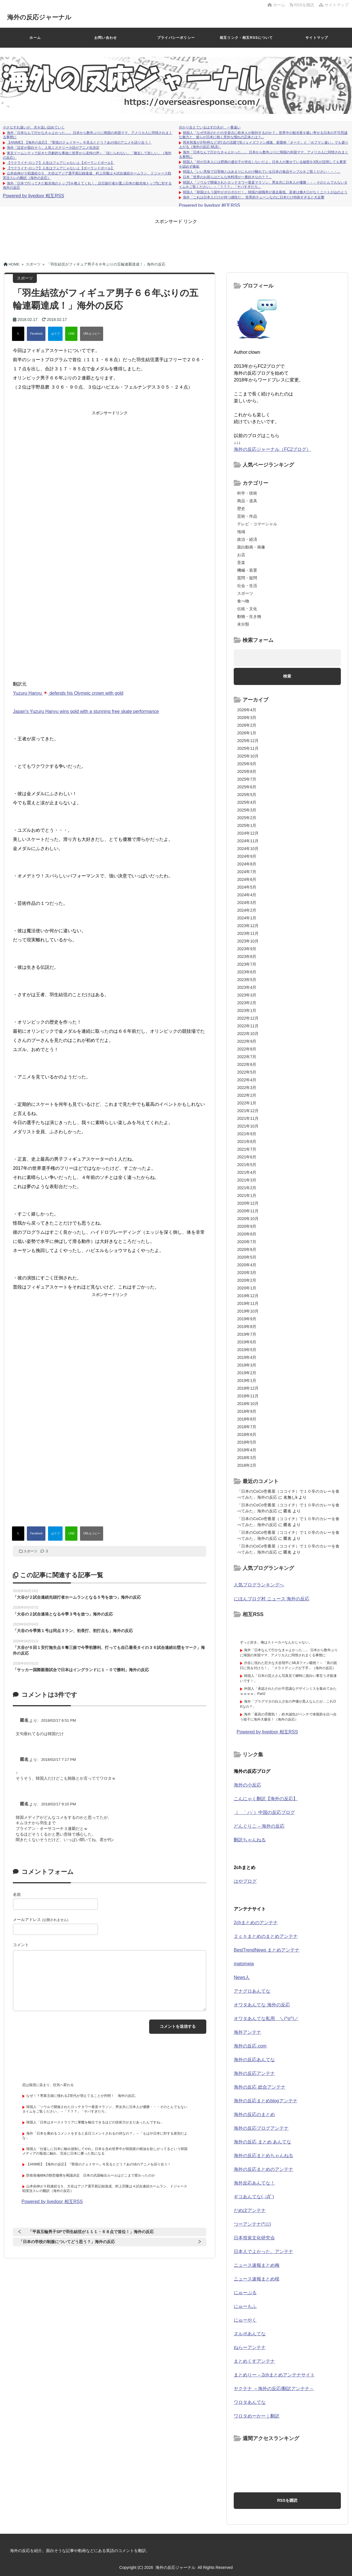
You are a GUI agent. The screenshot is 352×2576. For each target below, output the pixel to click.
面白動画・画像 (251, 547)
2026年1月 (246, 733)
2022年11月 (248, 1026)
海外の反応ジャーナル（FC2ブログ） (272, 449)
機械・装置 (247, 570)
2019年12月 (248, 1295)
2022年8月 (246, 1049)
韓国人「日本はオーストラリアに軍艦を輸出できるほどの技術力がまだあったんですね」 (94, 2122)
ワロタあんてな (250, 2402)
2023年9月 (246, 949)
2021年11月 (248, 1118)
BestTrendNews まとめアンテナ (266, 1950)
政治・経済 (247, 539)
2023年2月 (246, 1002)
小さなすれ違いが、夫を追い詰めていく (34, 127)
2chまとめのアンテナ (256, 1922)
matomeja (244, 1963)
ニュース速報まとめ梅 (256, 2265)
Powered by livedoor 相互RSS (33, 195)
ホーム (276, 5)
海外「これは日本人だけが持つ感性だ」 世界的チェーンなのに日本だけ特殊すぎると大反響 (253, 197)
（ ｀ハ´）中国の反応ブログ (264, 1812)
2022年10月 (248, 1033)
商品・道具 (247, 501)
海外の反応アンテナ (254, 2073)
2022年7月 (246, 1056)
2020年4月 (246, 1265)
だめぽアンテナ (250, 2210)
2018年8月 (246, 1419)
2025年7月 (246, 779)
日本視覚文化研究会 (254, 2237)
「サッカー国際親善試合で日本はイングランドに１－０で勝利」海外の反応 (81, 1669)
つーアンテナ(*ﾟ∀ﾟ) (252, 2224)
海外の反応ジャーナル (45, 17)
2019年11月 (248, 1303)
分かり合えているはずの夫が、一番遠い (210, 127)
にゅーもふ (245, 2306)
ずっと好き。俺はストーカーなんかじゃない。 (276, 1642)
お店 (241, 554)
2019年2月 (246, 1373)
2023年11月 (248, 933)
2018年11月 (248, 1396)
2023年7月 (246, 964)
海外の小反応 (247, 1785)
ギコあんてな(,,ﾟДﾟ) (254, 2196)
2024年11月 (248, 841)
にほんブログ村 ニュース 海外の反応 (271, 1598)
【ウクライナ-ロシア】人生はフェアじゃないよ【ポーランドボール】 (60, 163)
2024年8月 (246, 864)
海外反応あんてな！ (254, 2183)
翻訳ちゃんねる (250, 1839)
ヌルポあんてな (250, 2333)
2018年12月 (248, 1388)
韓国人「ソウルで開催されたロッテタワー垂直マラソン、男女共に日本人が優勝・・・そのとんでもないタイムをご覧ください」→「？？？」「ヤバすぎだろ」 (104, 2109)
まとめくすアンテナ (254, 2361)
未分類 (243, 624)
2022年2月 (246, 1095)
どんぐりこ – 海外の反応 (259, 1826)
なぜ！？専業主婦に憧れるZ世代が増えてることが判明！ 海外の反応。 (82, 2096)
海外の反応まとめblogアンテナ (265, 2100)
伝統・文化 (247, 608)
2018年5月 (246, 1442)
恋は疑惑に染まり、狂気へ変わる (48, 2085)
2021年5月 (246, 1164)
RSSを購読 (303, 5)
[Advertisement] (176, 237)
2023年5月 (246, 979)
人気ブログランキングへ (259, 1584)
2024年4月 (246, 895)
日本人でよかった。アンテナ (263, 2251)
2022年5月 (246, 1072)
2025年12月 (248, 740)
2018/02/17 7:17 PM (58, 1759)
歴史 (241, 508)
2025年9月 (246, 763)
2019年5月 (246, 1349)
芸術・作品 (247, 516)
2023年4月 (246, 987)
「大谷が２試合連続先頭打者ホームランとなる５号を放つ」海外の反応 (77, 1597)
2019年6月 (246, 1342)
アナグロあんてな (252, 1991)
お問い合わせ (105, 38)
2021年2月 (246, 1187)
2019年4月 (246, 1357)
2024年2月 (246, 910)
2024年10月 (248, 848)
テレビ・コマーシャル (257, 524)
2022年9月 (246, 1041)
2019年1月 (246, 1380)
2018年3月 (246, 1457)
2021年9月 (246, 1134)
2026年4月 (246, 710)
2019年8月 (246, 1326)
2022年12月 (248, 1018)
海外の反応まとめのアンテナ (263, 2169)
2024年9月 (246, 856)
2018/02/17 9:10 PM (58, 1804)
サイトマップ (334, 5)
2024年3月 (246, 902)
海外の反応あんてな (254, 2059)
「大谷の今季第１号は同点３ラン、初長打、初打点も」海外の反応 (73, 1630)
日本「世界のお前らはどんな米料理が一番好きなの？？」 (227, 177)
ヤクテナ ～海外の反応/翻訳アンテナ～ (274, 2388)
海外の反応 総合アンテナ (259, 2087)
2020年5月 (246, 1257)
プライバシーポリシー (176, 38)
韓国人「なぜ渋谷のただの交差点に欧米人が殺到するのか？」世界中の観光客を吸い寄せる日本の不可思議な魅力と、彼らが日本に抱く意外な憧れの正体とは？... (263, 135)
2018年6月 (246, 1434)
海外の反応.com (250, 2045)
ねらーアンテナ (250, 2347)
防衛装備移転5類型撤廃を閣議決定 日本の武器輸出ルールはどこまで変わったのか (90, 2175)
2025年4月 (246, 802)
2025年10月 (248, 756)
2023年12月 (248, 925)
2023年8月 (246, 956)
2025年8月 (246, 771)
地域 (241, 531)
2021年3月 (246, 1180)
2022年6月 (246, 1064)
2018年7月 (246, 1426)
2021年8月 (246, 1141)
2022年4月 (246, 1080)
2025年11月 (248, 748)
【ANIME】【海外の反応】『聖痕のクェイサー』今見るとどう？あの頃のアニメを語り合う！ (79, 142)
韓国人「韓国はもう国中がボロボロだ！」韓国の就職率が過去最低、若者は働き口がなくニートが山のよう (265, 192)
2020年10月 (248, 1218)
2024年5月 (246, 887)
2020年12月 (248, 1203)
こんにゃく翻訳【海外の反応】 (266, 1798)
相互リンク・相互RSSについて (246, 38)
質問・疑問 (247, 578)
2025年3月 (246, 810)
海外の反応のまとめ (254, 2114)
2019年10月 (248, 1311)
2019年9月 (246, 1319)
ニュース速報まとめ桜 (256, 2278)
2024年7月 (246, 871)
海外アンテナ (247, 2032)
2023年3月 (246, 995)
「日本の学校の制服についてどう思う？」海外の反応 (67, 2241)
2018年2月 (246, 1465)
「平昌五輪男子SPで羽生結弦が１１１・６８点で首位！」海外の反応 (91, 2231)
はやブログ (245, 1881)
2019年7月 (246, 1334)
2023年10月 (248, 941)
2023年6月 (246, 972)
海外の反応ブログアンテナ (261, 2128)
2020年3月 (246, 1272)
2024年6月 (246, 879)
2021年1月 (246, 1195)
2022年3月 (246, 1087)
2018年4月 (246, 1450)
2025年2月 (246, 817)
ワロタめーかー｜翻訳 (256, 2416)
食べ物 (243, 601)
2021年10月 (248, 1126)
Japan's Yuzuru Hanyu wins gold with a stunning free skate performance (86, 711)
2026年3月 (246, 717)
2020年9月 (246, 1226)
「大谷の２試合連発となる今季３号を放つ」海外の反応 (63, 1614)
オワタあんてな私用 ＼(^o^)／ (266, 2018)
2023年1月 (246, 1010)
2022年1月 (246, 1103)
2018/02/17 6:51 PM (58, 1720)
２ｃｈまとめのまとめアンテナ (266, 1936)
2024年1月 (246, 918)
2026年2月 (246, 725)
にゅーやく (245, 2320)
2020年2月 (246, 1280)
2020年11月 (248, 1211)
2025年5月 (246, 794)
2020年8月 (246, 1234)
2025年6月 (246, 787)
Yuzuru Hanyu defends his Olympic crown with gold (68, 693)
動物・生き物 (249, 616)
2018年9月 (246, 1411)
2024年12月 (248, 833)
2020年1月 (246, 1288)
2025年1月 (246, 825)
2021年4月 (246, 1172)
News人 (242, 1977)
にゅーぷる (245, 2292)
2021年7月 (246, 1149)
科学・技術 (247, 493)
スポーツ (30, 1551)
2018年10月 (248, 1403)
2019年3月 (246, 1365)
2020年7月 (246, 1241)
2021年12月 (248, 1110)
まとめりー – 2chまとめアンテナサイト (274, 2374)
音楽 (241, 562)
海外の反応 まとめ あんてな (262, 2141)
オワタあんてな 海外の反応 (262, 2004)
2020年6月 (246, 1249)
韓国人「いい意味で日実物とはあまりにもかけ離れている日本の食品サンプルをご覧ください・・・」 (262, 172)
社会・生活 (247, 585)
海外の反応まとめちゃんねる (263, 2155)
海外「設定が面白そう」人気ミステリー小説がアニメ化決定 (53, 148)
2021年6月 (246, 1157)
